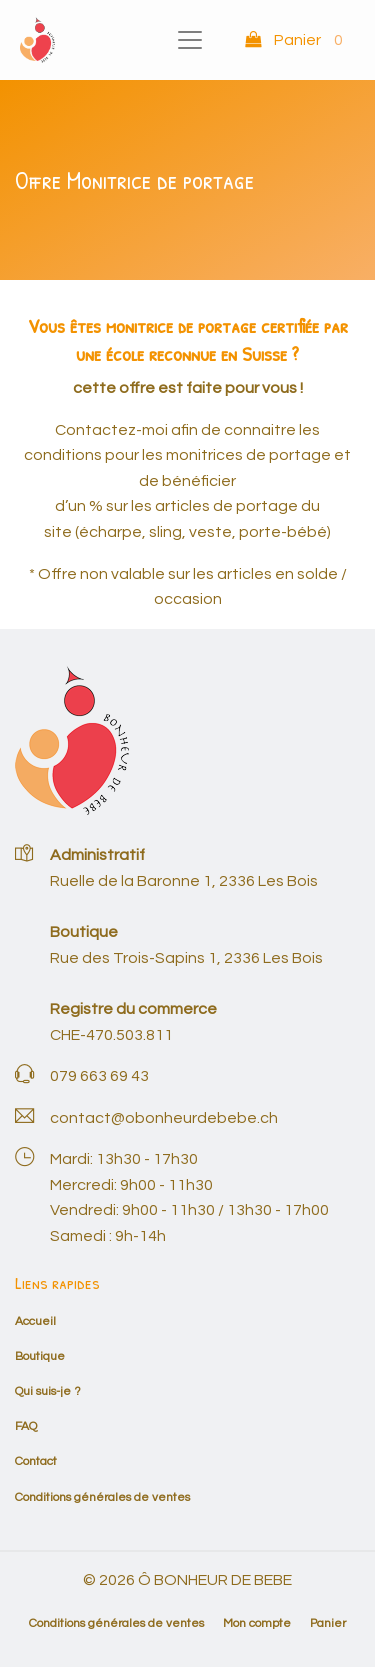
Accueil (35, 1321)
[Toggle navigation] (190, 40)
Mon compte (257, 1623)
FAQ (26, 1426)
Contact (36, 1461)
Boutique (40, 1356)
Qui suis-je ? (48, 1391)
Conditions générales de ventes (102, 1497)
